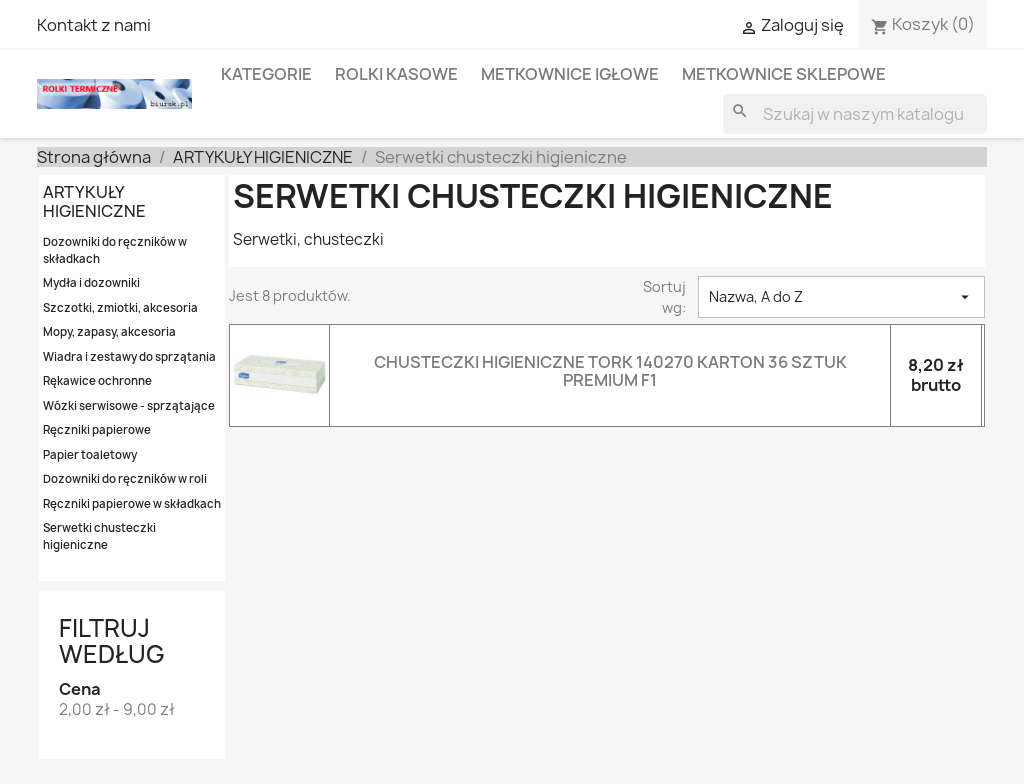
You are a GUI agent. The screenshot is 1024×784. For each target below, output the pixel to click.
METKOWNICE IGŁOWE (570, 74)
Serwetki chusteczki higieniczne (99, 536)
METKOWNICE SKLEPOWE (784, 74)
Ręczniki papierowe (97, 429)
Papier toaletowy (90, 454)
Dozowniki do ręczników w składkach (115, 250)
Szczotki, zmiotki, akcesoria (120, 307)
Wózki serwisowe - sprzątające (129, 405)
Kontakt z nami (94, 25)
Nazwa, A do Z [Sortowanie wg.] (841, 297)
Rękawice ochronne (97, 380)
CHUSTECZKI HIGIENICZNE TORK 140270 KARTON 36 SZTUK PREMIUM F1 (610, 371)
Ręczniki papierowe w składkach (132, 503)
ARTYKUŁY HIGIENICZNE (94, 201)
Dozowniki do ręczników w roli (125, 478)
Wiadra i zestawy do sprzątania (129, 356)
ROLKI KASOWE (396, 74)
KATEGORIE (266, 74)
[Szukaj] (855, 114)
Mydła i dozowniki (91, 282)
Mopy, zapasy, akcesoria (109, 331)
